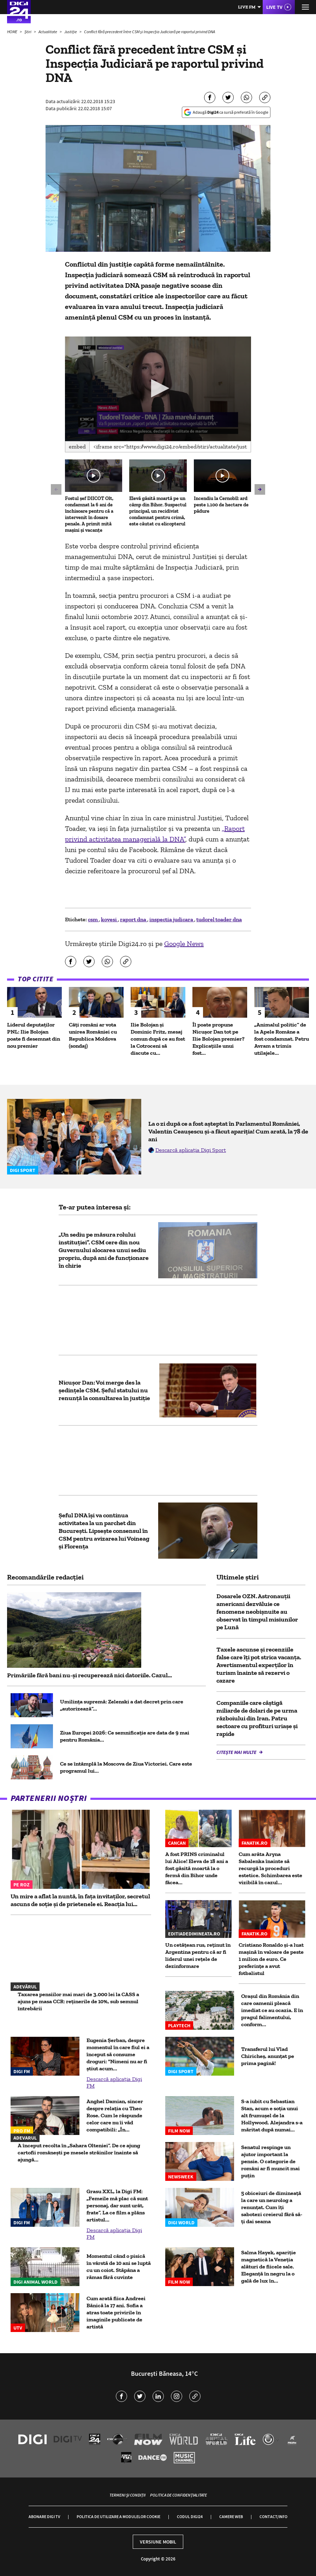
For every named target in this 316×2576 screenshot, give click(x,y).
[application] (158, 389)
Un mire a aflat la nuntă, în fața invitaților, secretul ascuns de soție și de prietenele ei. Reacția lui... (80, 1900)
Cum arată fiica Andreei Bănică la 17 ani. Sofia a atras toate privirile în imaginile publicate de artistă (116, 2312)
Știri (28, 31)
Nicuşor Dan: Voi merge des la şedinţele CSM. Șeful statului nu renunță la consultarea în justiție (104, 1390)
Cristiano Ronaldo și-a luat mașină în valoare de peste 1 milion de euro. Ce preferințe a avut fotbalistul (271, 1958)
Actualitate (48, 31)
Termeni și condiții (127, 2495)
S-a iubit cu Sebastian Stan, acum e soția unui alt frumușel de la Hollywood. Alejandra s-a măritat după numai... (272, 2115)
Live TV (274, 7)
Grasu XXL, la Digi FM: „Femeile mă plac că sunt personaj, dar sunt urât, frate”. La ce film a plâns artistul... (117, 2205)
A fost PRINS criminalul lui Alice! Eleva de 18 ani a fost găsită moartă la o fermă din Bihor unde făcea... (196, 1868)
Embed (77, 446)
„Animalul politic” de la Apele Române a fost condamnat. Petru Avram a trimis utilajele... (281, 1038)
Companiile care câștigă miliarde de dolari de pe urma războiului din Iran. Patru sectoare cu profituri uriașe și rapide (257, 1718)
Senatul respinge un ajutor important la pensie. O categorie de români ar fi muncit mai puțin (270, 2161)
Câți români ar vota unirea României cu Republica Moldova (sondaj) (93, 1035)
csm (93, 919)
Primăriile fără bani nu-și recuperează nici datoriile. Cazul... (89, 1675)
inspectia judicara (171, 919)
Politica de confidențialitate (178, 2495)
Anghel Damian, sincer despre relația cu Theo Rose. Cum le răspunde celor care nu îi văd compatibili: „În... (115, 2115)
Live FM (247, 7)
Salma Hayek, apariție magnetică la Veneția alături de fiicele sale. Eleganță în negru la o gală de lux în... (268, 2266)
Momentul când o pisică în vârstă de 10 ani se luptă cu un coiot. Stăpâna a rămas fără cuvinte (119, 2266)
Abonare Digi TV (44, 2516)
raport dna (133, 919)
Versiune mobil (158, 2542)
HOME (12, 31)
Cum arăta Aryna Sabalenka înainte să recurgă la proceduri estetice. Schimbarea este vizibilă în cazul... (270, 1868)
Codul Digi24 (190, 2516)
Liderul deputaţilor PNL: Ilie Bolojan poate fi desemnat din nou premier (33, 1035)
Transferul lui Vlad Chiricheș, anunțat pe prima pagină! (267, 2056)
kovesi (109, 919)
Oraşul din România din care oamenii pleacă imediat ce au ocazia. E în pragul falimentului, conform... (272, 2010)
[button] (158, 388)
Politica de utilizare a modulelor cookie (118, 2516)
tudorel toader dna (219, 919)
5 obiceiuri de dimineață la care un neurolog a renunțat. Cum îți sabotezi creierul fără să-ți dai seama (271, 2207)
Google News (184, 943)
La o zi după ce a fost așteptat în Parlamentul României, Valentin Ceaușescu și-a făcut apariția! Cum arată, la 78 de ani (228, 1131)
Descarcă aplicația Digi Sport (190, 1150)
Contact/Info (273, 2516)
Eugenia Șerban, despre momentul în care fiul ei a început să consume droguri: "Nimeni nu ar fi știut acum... (118, 2054)
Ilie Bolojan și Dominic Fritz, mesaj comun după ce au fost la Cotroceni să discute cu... (158, 1038)
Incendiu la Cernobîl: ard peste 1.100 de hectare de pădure (221, 504)
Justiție (71, 31)
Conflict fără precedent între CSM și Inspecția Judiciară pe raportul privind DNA (149, 31)
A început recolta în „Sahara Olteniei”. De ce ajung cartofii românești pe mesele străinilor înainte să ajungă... (79, 2152)
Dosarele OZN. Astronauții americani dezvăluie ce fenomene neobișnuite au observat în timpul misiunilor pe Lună (257, 1611)
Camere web (231, 2516)
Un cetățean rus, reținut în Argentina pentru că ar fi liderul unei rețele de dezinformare (198, 1955)
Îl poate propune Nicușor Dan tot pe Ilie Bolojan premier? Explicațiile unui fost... (218, 1038)
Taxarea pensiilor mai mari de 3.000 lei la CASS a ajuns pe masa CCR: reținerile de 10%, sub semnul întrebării (78, 2001)
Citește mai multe (236, 1752)
